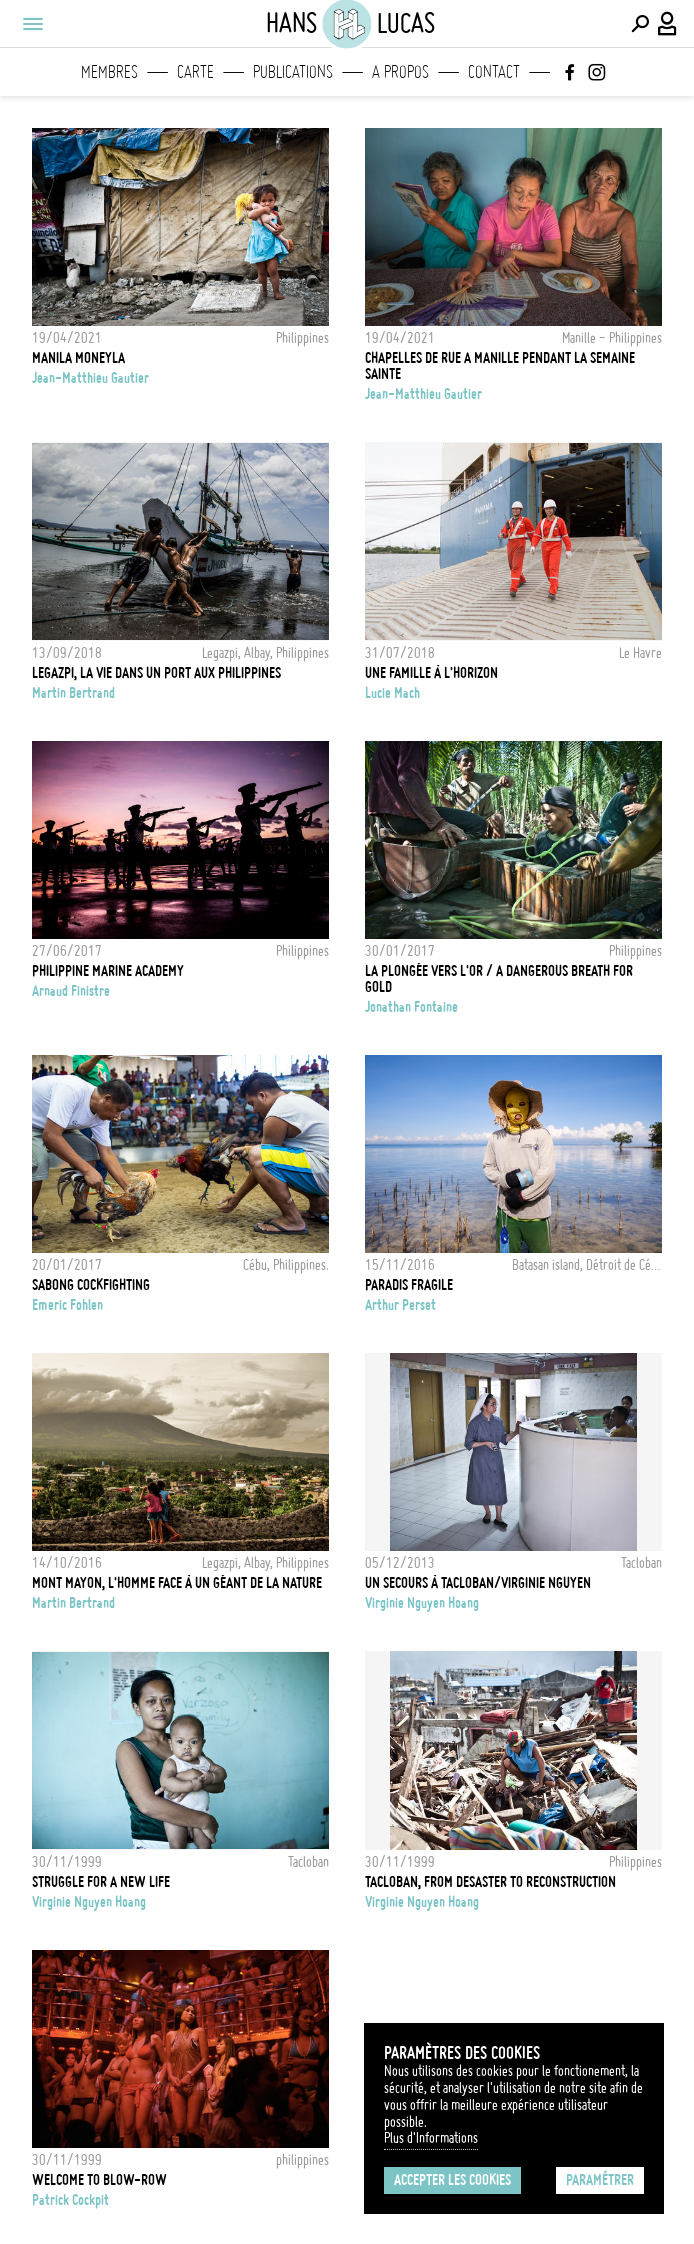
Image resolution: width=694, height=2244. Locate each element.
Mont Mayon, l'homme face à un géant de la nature (177, 1583)
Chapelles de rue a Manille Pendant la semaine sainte (500, 366)
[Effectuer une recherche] (640, 24)
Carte (195, 72)
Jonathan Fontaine (411, 1007)
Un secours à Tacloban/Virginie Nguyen (478, 1583)
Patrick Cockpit (70, 2200)
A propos (400, 72)
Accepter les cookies (452, 2180)
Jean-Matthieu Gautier (90, 378)
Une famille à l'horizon (431, 673)
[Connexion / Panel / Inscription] (668, 24)
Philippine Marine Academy (108, 971)
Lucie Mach (392, 693)
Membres (109, 72)
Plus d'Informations (431, 2138)
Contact (494, 72)
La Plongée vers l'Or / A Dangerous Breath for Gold (499, 979)
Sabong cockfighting (91, 1285)
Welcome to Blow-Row (99, 2180)
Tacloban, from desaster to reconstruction (490, 1882)
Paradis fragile (409, 1285)
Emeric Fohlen (67, 1305)
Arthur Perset (400, 1305)
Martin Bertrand (73, 693)
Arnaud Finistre (71, 991)
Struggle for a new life (101, 1882)
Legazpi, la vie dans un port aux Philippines (156, 673)
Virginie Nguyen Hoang (422, 1603)
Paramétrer (600, 2180)
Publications (293, 72)
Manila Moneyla (78, 358)
